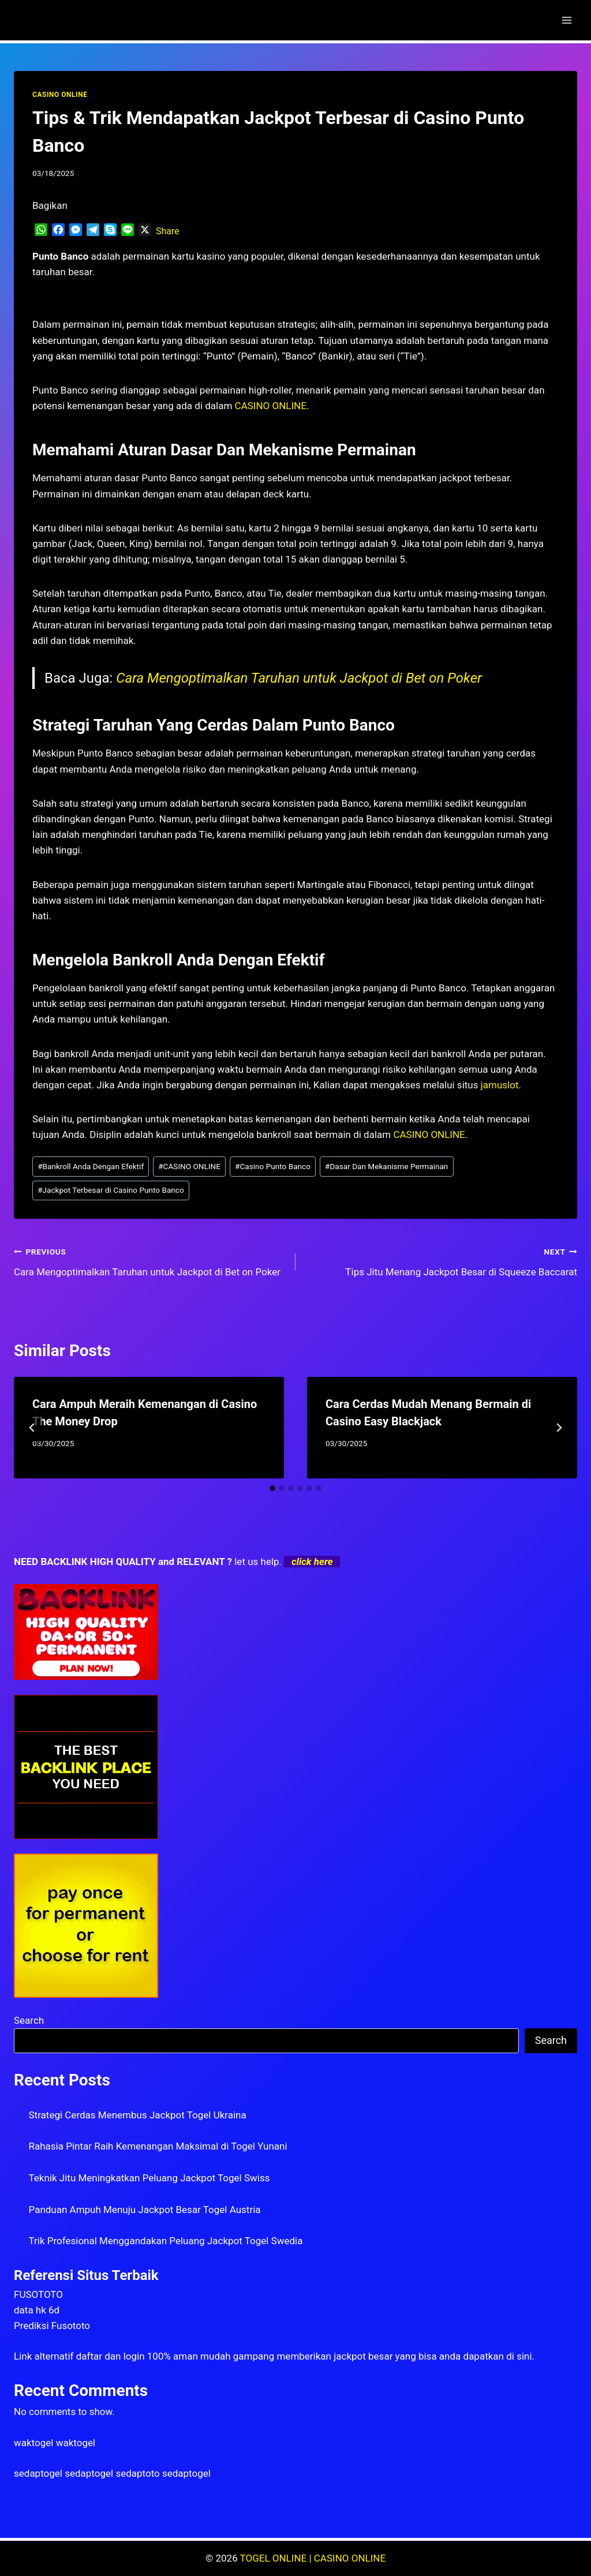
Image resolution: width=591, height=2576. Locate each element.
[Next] (558, 1427)
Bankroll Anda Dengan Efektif (91, 1166)
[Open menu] (566, 20)
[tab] (272, 1488)
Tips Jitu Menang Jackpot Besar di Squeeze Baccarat (441, 1261)
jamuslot (500, 1085)
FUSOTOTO (38, 2294)
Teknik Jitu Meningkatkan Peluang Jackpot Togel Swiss (149, 2178)
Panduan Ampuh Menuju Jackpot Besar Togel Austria (145, 2209)
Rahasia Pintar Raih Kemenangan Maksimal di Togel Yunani (158, 2146)
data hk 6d (36, 2310)
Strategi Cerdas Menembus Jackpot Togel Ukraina (137, 2115)
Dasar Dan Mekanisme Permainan (386, 1166)
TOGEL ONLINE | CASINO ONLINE (313, 2558)
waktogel (33, 2442)
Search (29, 2020)
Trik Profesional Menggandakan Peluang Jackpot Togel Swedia (166, 2240)
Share (167, 231)
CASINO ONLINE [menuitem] (270, 405)
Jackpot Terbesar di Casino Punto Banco (111, 1190)
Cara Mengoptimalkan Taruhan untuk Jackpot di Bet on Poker (299, 678)
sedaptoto (137, 2473)
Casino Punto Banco (273, 1166)
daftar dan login (110, 2356)
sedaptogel (38, 2473)
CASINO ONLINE (59, 95)
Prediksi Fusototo (52, 2325)
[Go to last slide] (32, 1427)
